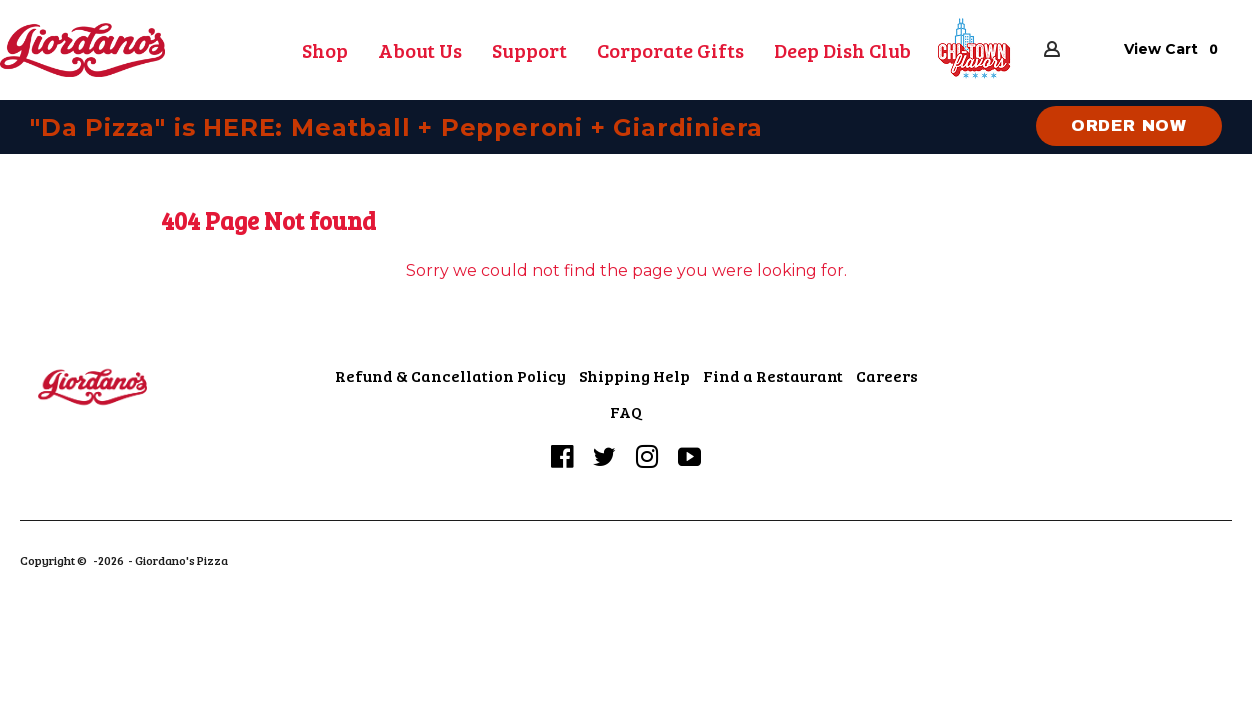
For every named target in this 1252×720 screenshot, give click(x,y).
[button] (975, 49)
